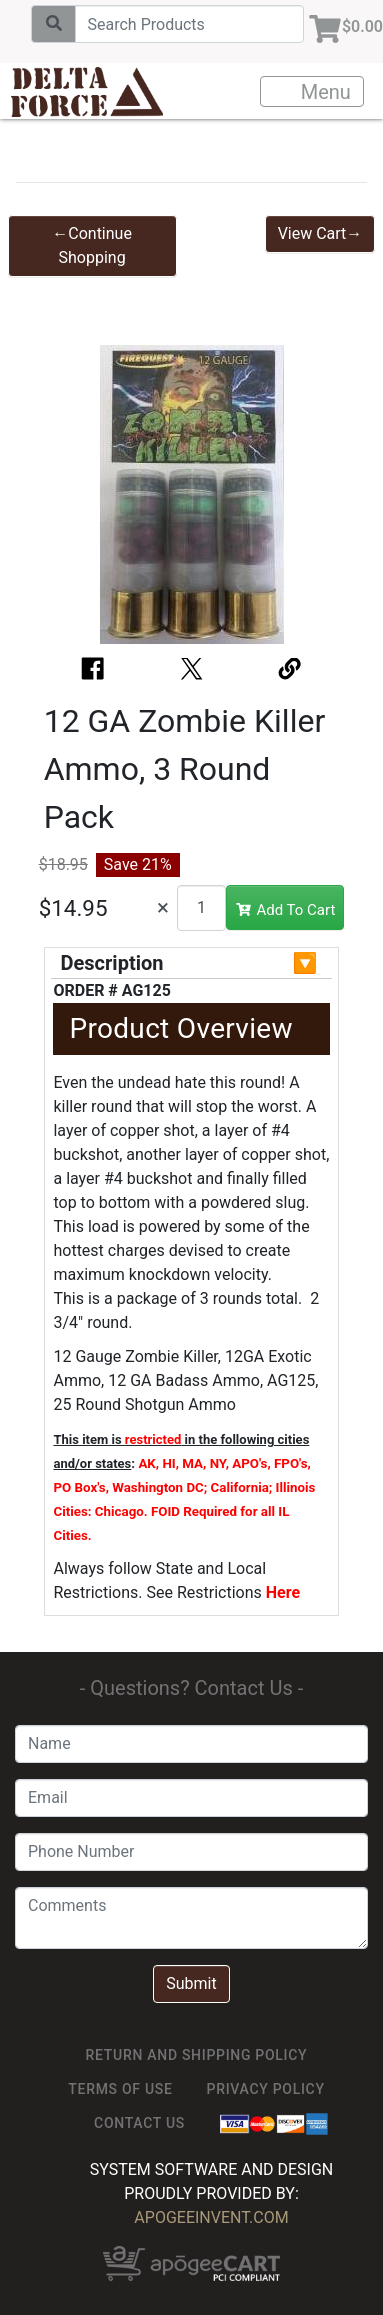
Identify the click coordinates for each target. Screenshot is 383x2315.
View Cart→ (320, 233)
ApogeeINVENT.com (211, 2217)
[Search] (189, 24)
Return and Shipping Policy (197, 2055)
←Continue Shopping (92, 245)
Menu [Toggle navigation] (313, 92)
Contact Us (139, 2123)
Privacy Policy (266, 2089)
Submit (191, 1983)
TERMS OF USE (120, 2089)
